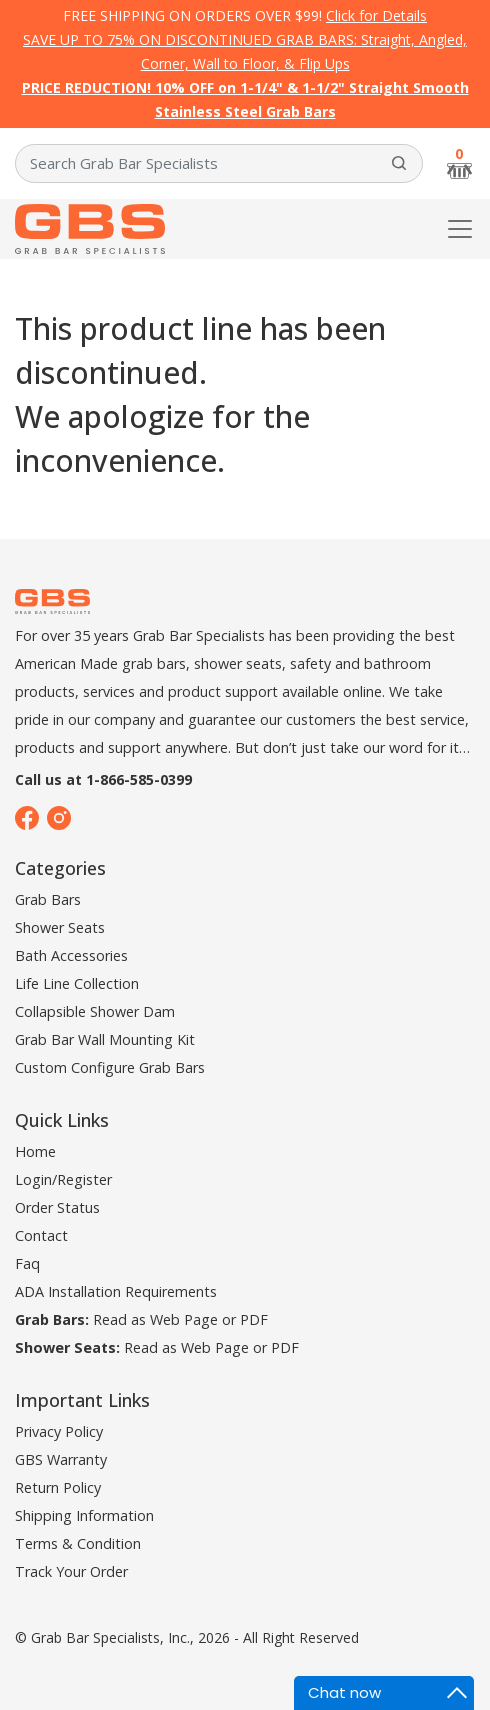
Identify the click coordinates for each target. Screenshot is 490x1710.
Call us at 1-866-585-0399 (103, 779)
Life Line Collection (77, 983)
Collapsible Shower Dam (95, 1011)
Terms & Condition (78, 1543)
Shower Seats (60, 927)
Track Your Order (71, 1571)
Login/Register (63, 1179)
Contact (41, 1235)
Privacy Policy (59, 1431)
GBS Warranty (61, 1459)
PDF (254, 1319)
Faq (27, 1263)
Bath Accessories (71, 955)
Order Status (57, 1207)
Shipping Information (84, 1515)
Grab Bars (48, 899)
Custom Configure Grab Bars (110, 1067)
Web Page (184, 1319)
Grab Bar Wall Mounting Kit (105, 1039)
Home (35, 1151)
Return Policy (58, 1487)
